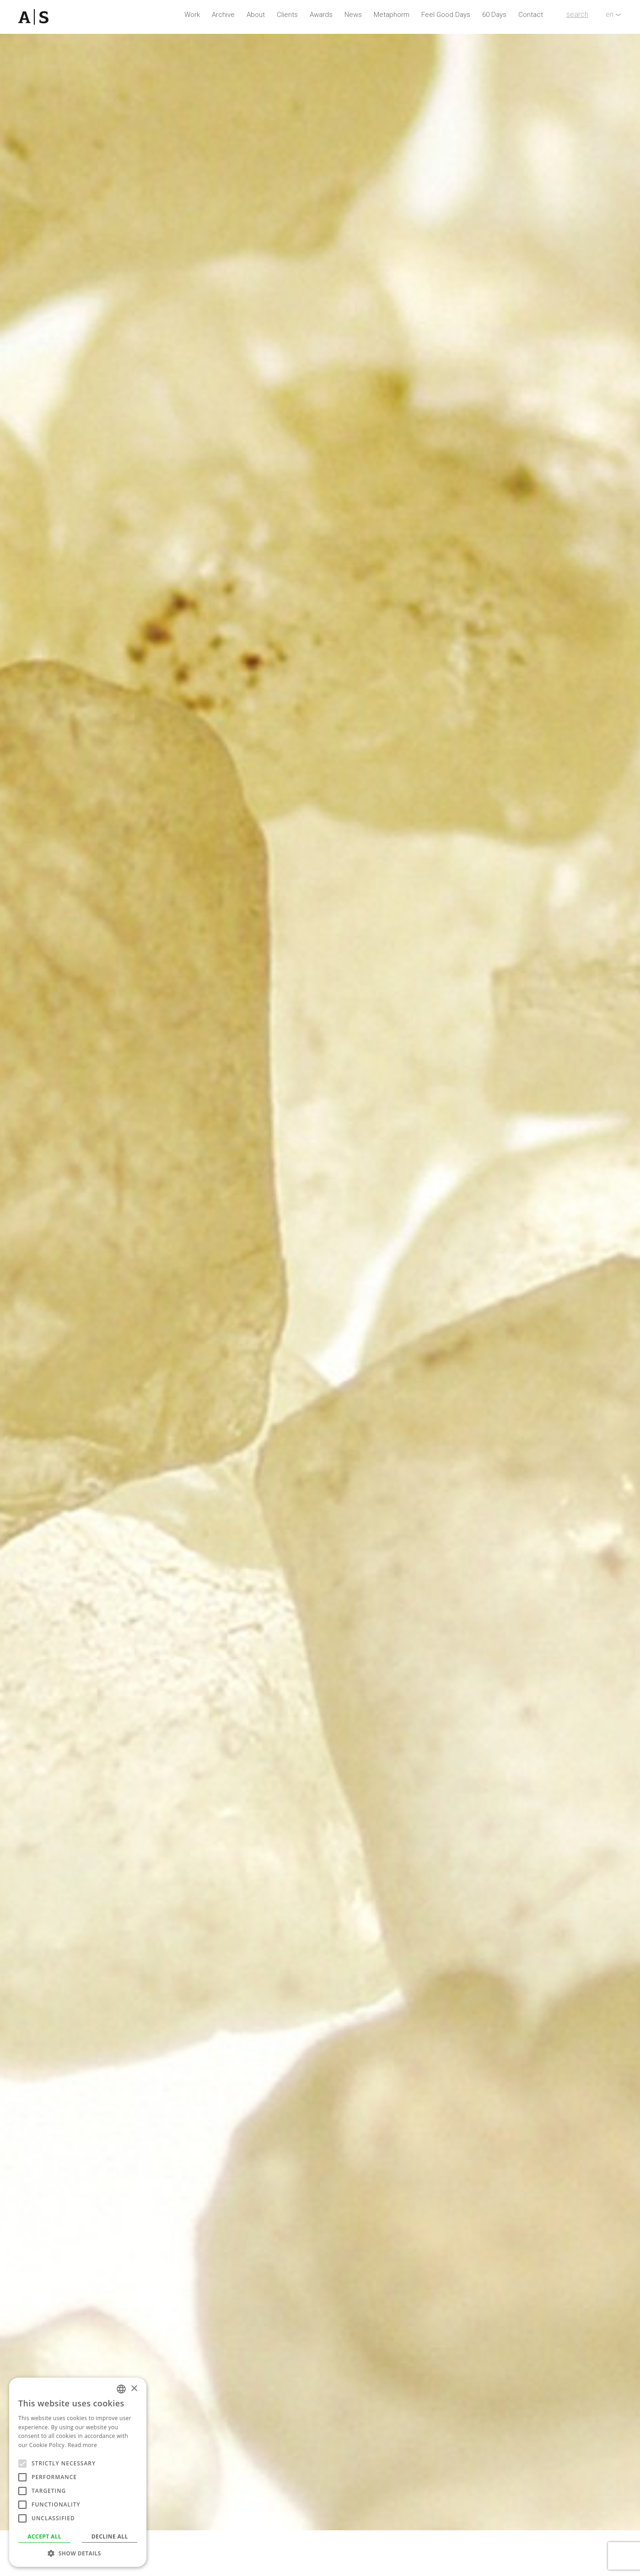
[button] (77, 2553)
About (256, 15)
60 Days (494, 15)
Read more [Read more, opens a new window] (82, 2445)
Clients (287, 15)
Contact (530, 15)
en (609, 14)
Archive (223, 15)
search (577, 14)
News (353, 15)
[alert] (77, 2472)
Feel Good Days (445, 15)
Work (192, 15)
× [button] (133, 2388)
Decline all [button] (109, 2536)
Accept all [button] (44, 2536)
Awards (321, 15)
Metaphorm (391, 15)
